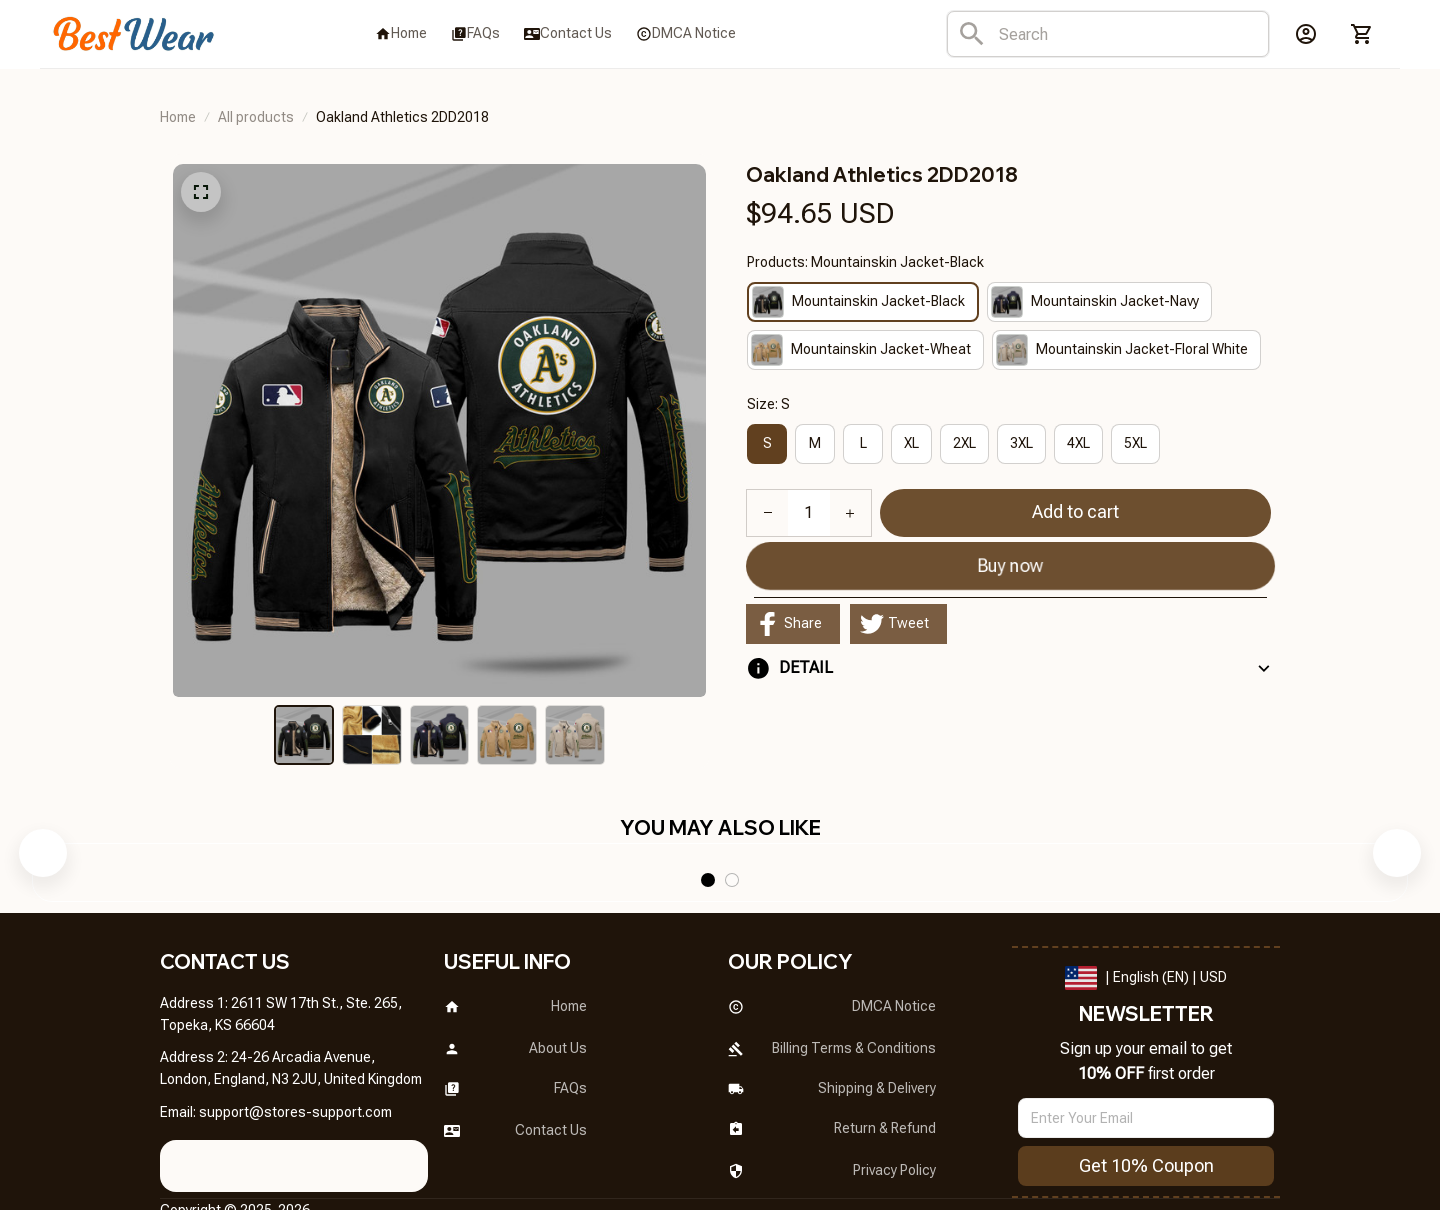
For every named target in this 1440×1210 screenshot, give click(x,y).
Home (178, 117)
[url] (295, 1055)
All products (256, 117)
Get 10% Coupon (1146, 1108)
